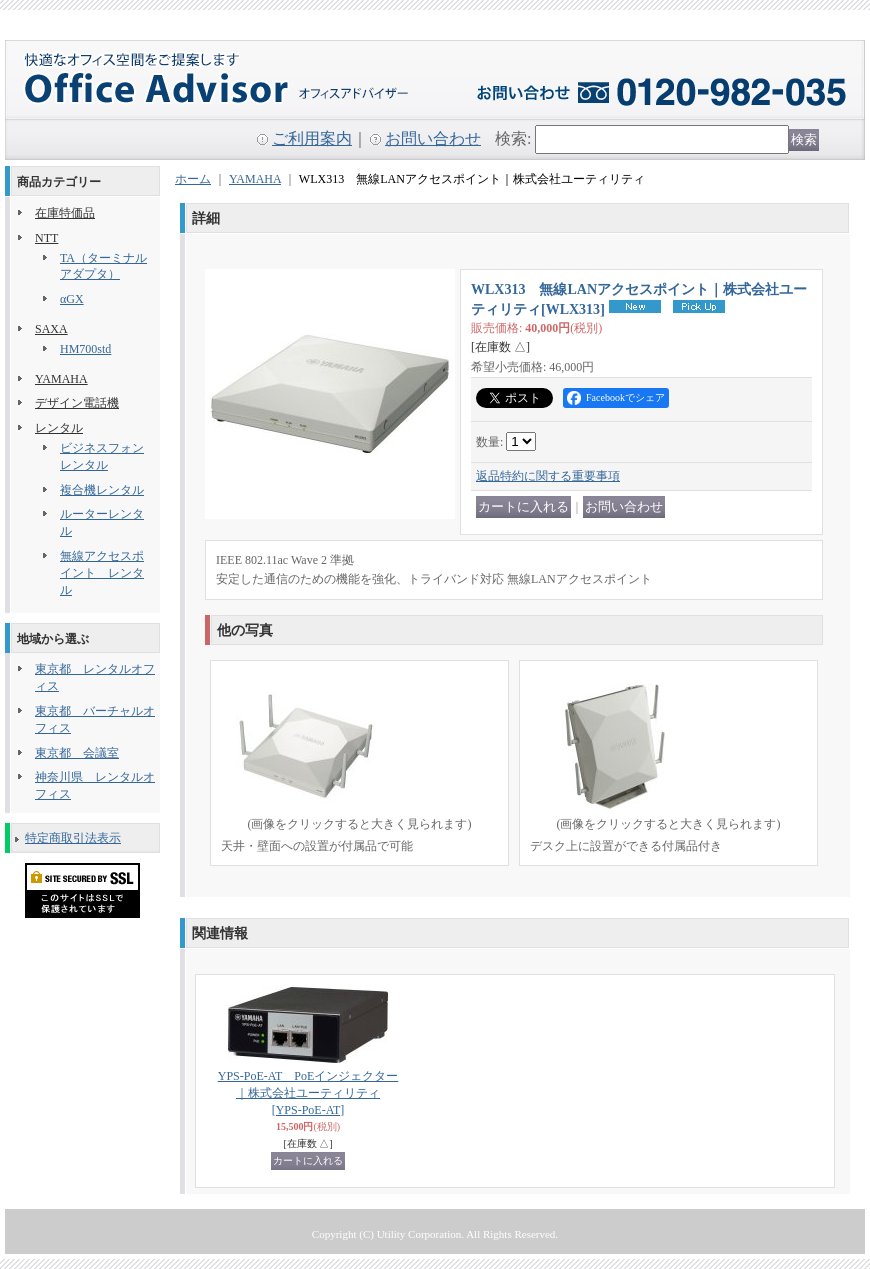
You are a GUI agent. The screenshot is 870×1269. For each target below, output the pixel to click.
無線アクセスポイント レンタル (102, 573)
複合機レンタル (102, 490)
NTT (46, 238)
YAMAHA (61, 379)
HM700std (85, 349)
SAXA (51, 329)
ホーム (193, 179)
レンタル (59, 428)
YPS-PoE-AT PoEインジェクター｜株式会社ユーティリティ (308, 1093)
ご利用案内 (312, 138)
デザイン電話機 (77, 403)
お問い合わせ (433, 138)
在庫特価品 (65, 213)
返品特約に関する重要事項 (548, 476)
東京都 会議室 (77, 753)
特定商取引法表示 (73, 838)
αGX (72, 299)
